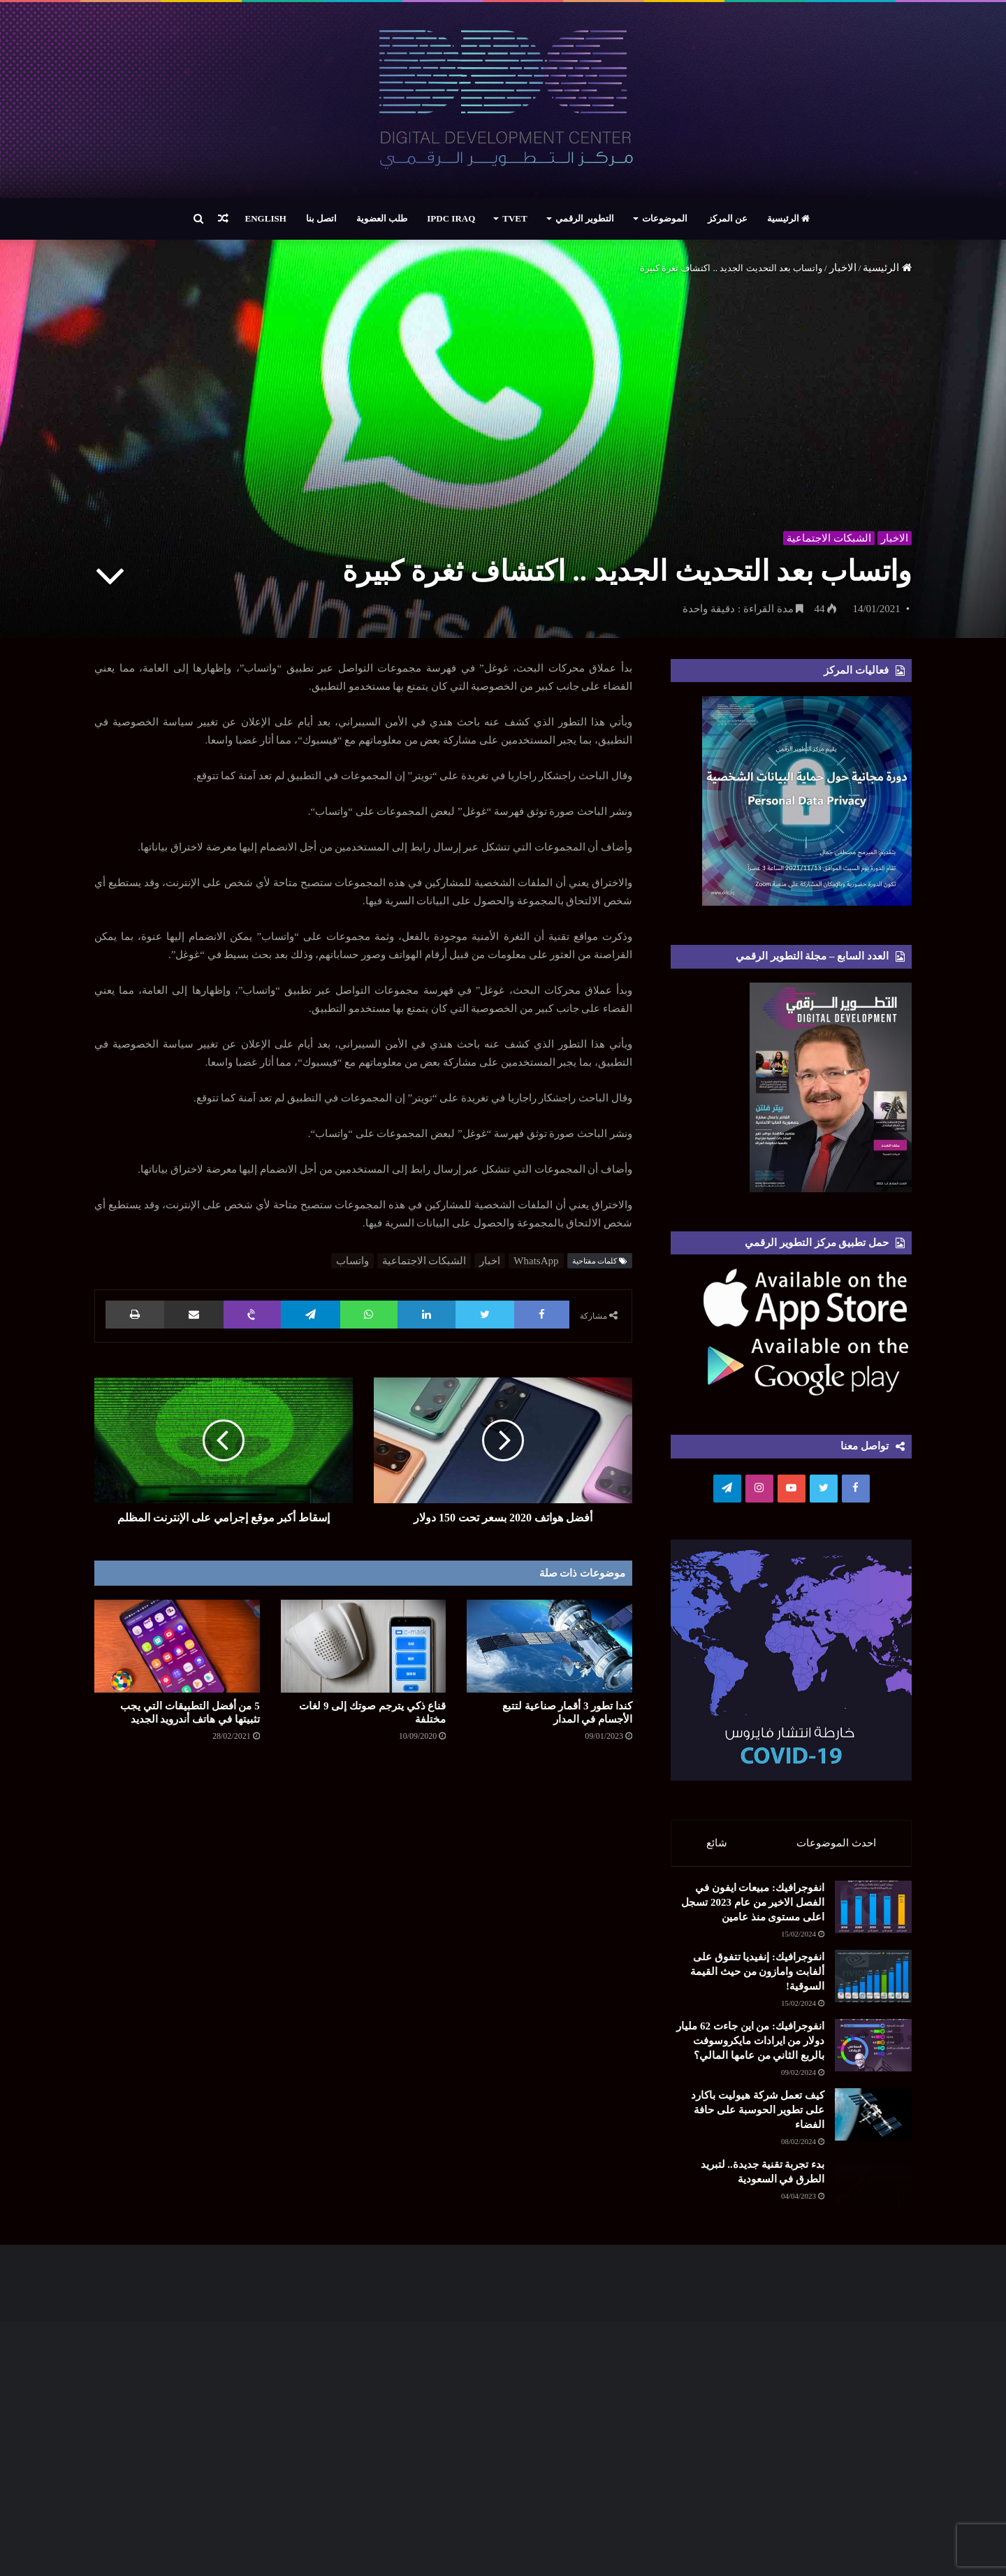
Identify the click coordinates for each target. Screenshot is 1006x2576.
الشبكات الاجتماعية (827, 534)
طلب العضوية (381, 218)
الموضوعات (664, 218)
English (265, 218)
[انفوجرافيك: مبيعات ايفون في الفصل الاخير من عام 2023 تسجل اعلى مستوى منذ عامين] (835, 1940)
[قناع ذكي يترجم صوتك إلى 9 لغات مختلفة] (363, 1646)
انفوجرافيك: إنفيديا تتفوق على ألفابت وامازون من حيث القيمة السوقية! (709, 2039)
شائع (716, 1842)
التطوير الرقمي (584, 218)
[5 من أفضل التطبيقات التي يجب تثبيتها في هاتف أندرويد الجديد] (177, 1646)
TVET (514, 218)
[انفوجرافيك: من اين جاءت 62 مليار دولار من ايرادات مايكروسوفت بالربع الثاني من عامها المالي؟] (835, 2169)
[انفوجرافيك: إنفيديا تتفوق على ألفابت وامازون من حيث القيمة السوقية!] (835, 2054)
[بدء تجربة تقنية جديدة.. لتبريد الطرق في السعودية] (835, 2411)
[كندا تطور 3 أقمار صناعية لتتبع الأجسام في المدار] (549, 1646)
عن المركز (728, 218)
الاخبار (842, 267)
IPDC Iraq (451, 218)
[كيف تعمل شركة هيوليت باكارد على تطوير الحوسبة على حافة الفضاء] (835, 2297)
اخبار (489, 1260)
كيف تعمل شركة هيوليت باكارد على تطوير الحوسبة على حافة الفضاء (712, 2281)
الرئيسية (788, 218)
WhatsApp (535, 1260)
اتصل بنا (321, 218)
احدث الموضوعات (837, 1842)
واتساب (352, 1260)
